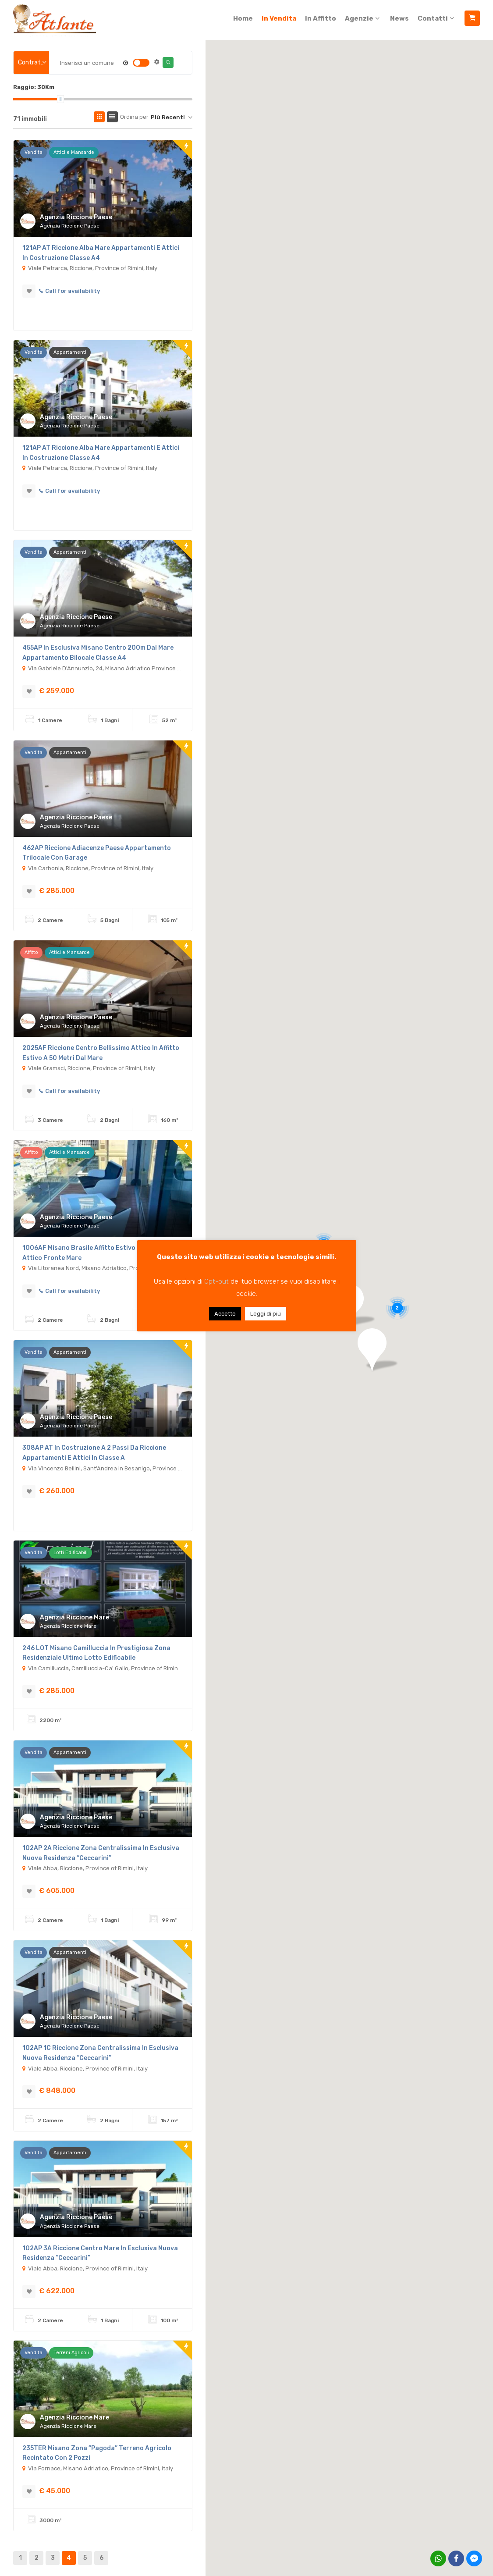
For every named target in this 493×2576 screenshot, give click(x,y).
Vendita (34, 152)
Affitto (31, 952)
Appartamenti (69, 352)
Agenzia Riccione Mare (74, 1617)
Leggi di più (265, 1313)
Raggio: (33, 87)
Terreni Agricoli (71, 2352)
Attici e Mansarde (73, 152)
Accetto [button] (225, 1313)
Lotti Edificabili (70, 1552)
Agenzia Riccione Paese (76, 217)
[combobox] (31, 62)
